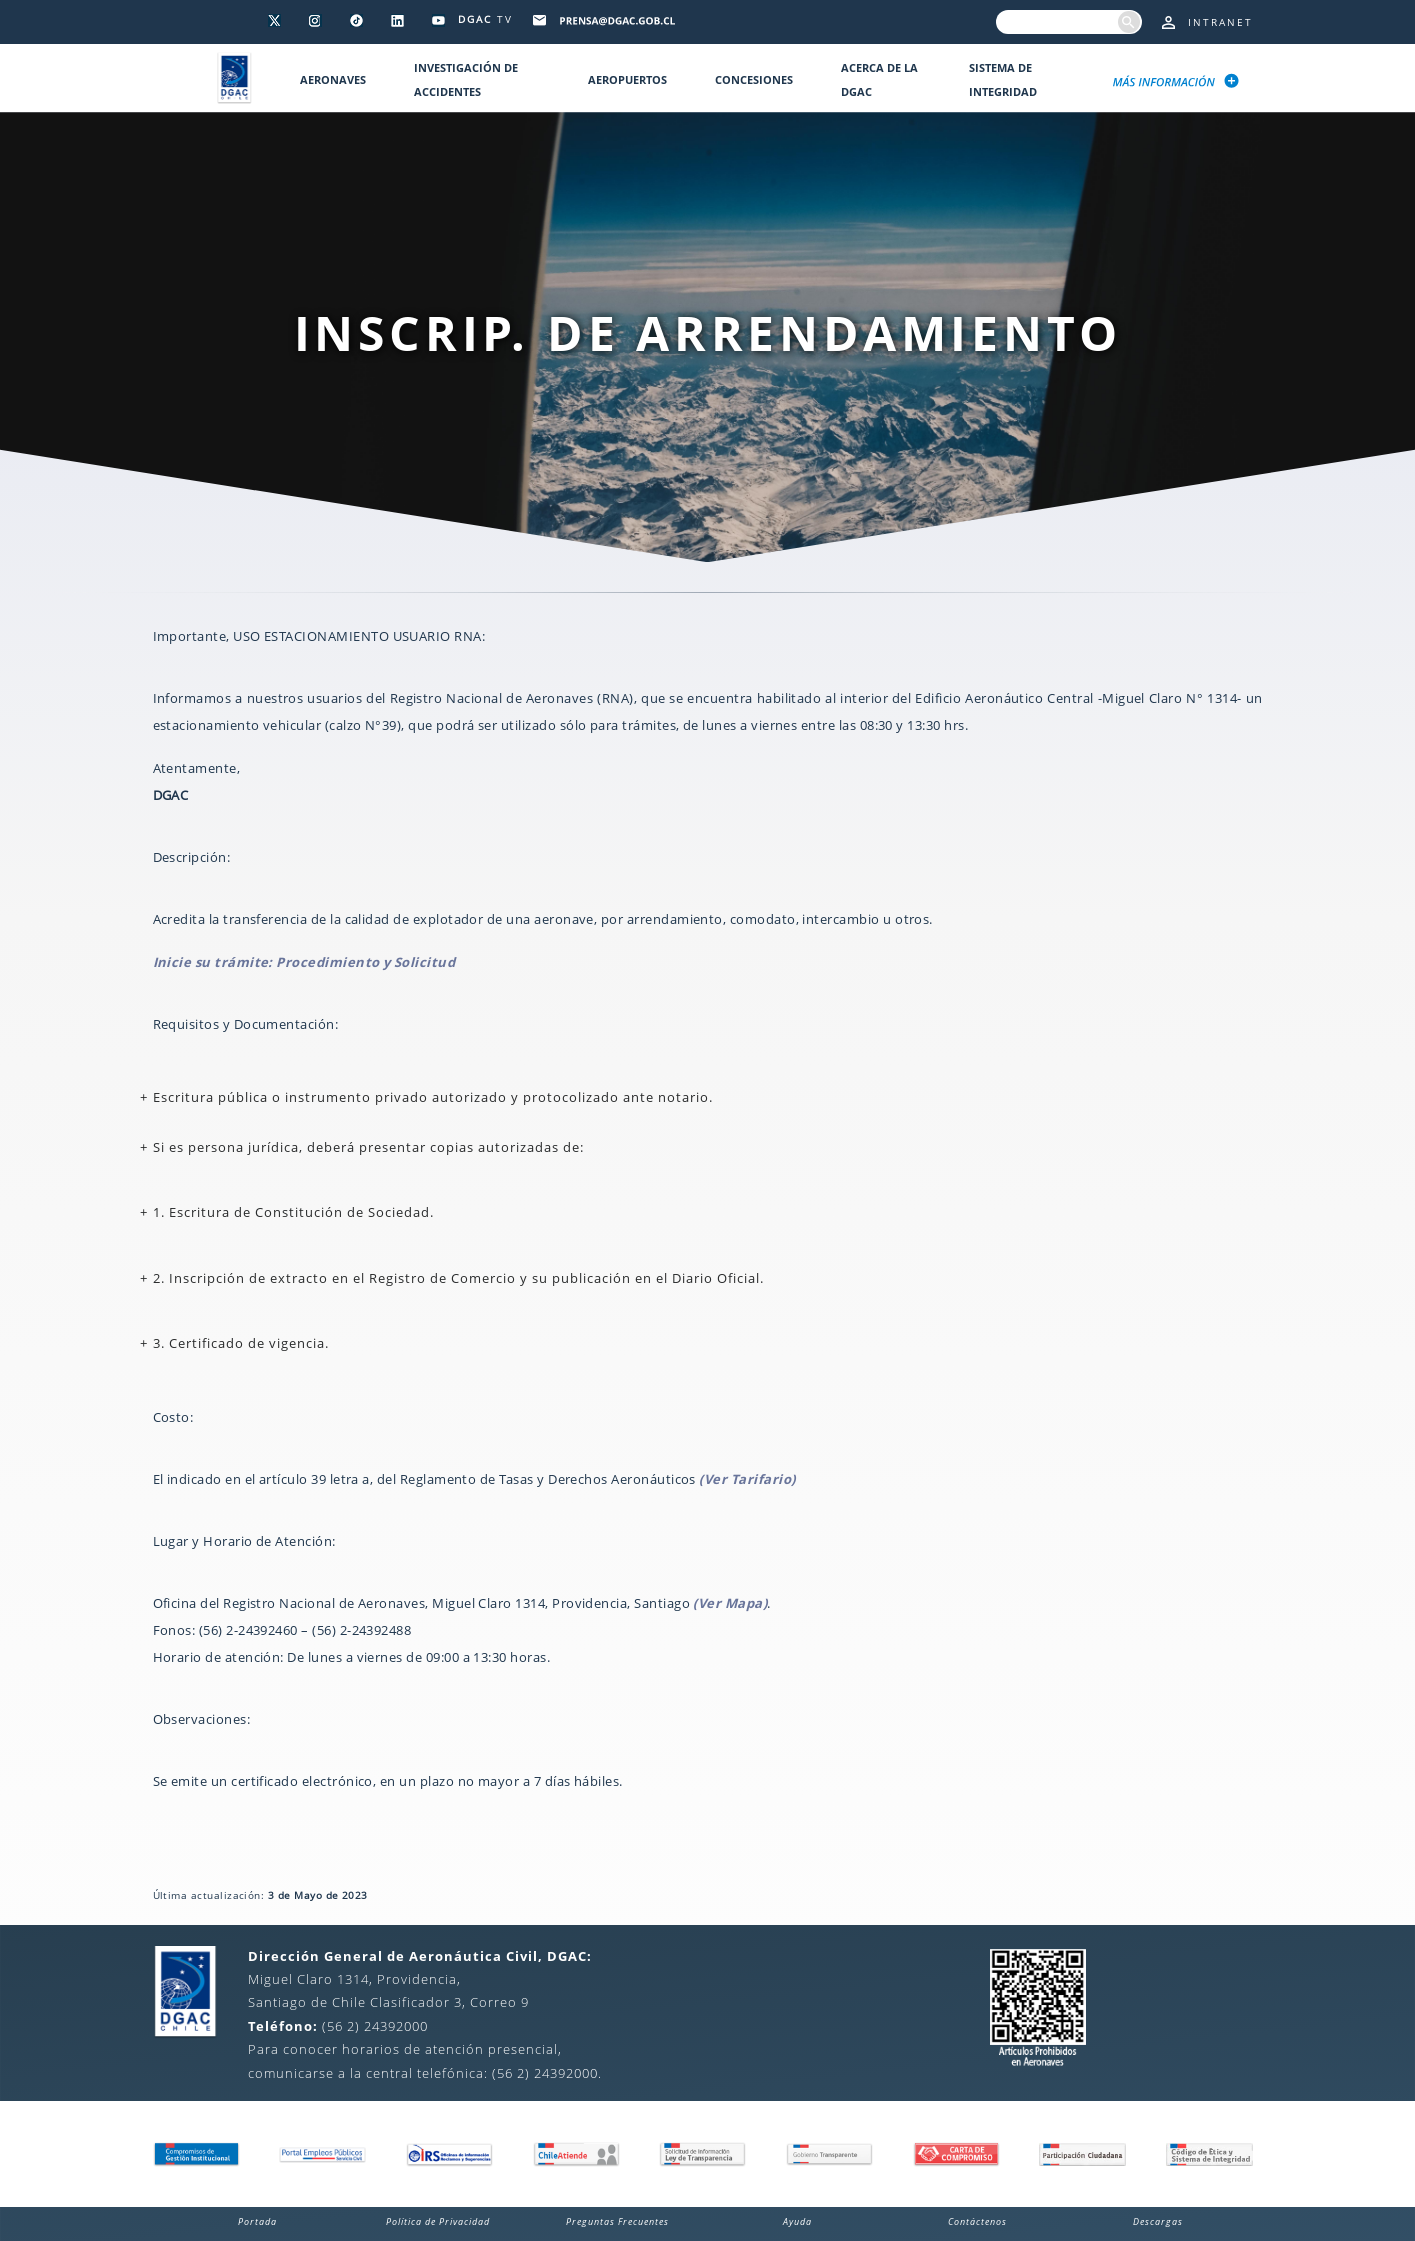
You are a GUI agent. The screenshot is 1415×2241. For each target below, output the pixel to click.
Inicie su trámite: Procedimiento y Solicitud (304, 962)
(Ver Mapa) (730, 1603)
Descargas (1158, 2221)
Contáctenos (977, 2221)
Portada (257, 2221)
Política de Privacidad (438, 2221)
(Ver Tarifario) (747, 1479)
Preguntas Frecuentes (617, 2221)
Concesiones (754, 79)
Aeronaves (333, 79)
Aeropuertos (627, 79)
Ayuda (797, 2221)
